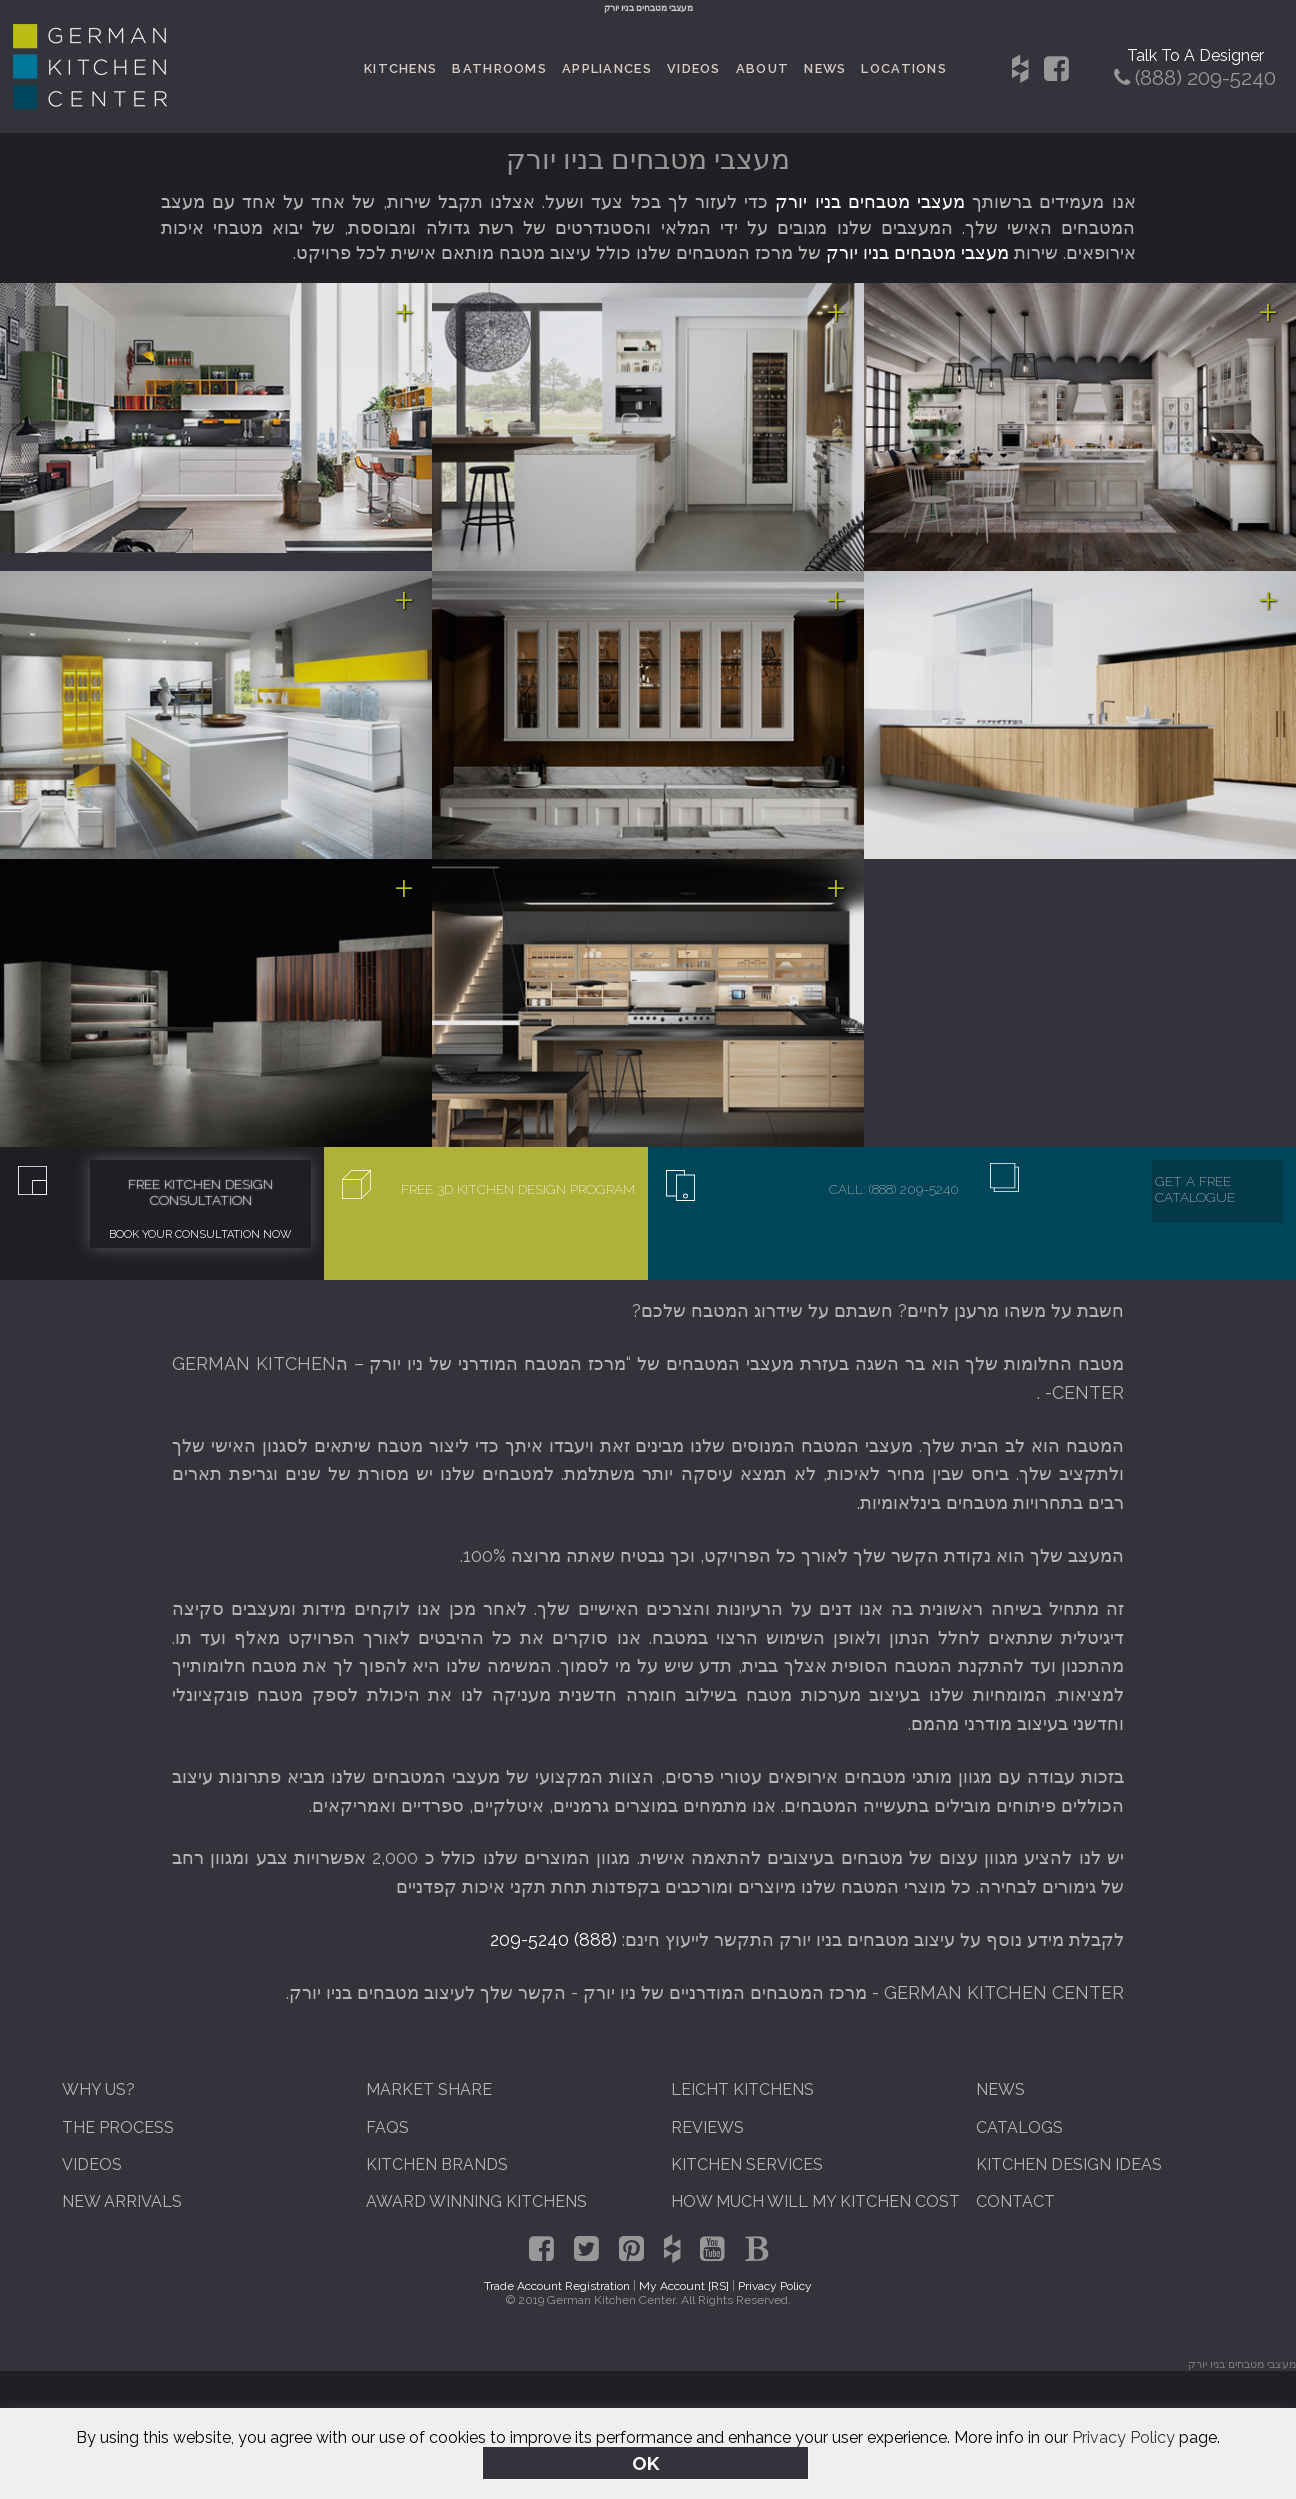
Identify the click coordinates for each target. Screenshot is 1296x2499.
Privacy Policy (1123, 2437)
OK (645, 2463)
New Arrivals (122, 2201)
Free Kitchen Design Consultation (200, 1192)
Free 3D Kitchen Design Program (518, 1189)
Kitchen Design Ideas (1069, 2164)
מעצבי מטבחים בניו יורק (870, 201)
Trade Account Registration (557, 2286)
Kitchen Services (747, 2164)
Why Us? (98, 2089)
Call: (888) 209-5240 (894, 1189)
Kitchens (400, 68)
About (762, 68)
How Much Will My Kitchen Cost (815, 2201)
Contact (1015, 2201)
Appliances (607, 68)
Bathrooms (499, 68)
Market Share (429, 2089)
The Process (118, 2127)
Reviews (707, 2127)
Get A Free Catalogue (1195, 1189)
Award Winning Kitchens (476, 2201)
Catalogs (1019, 2127)
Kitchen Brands (437, 2164)
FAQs (387, 2127)
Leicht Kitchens (742, 2089)
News (825, 68)
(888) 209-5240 (553, 1939)
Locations (904, 68)
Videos (694, 68)
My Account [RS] (684, 2286)
